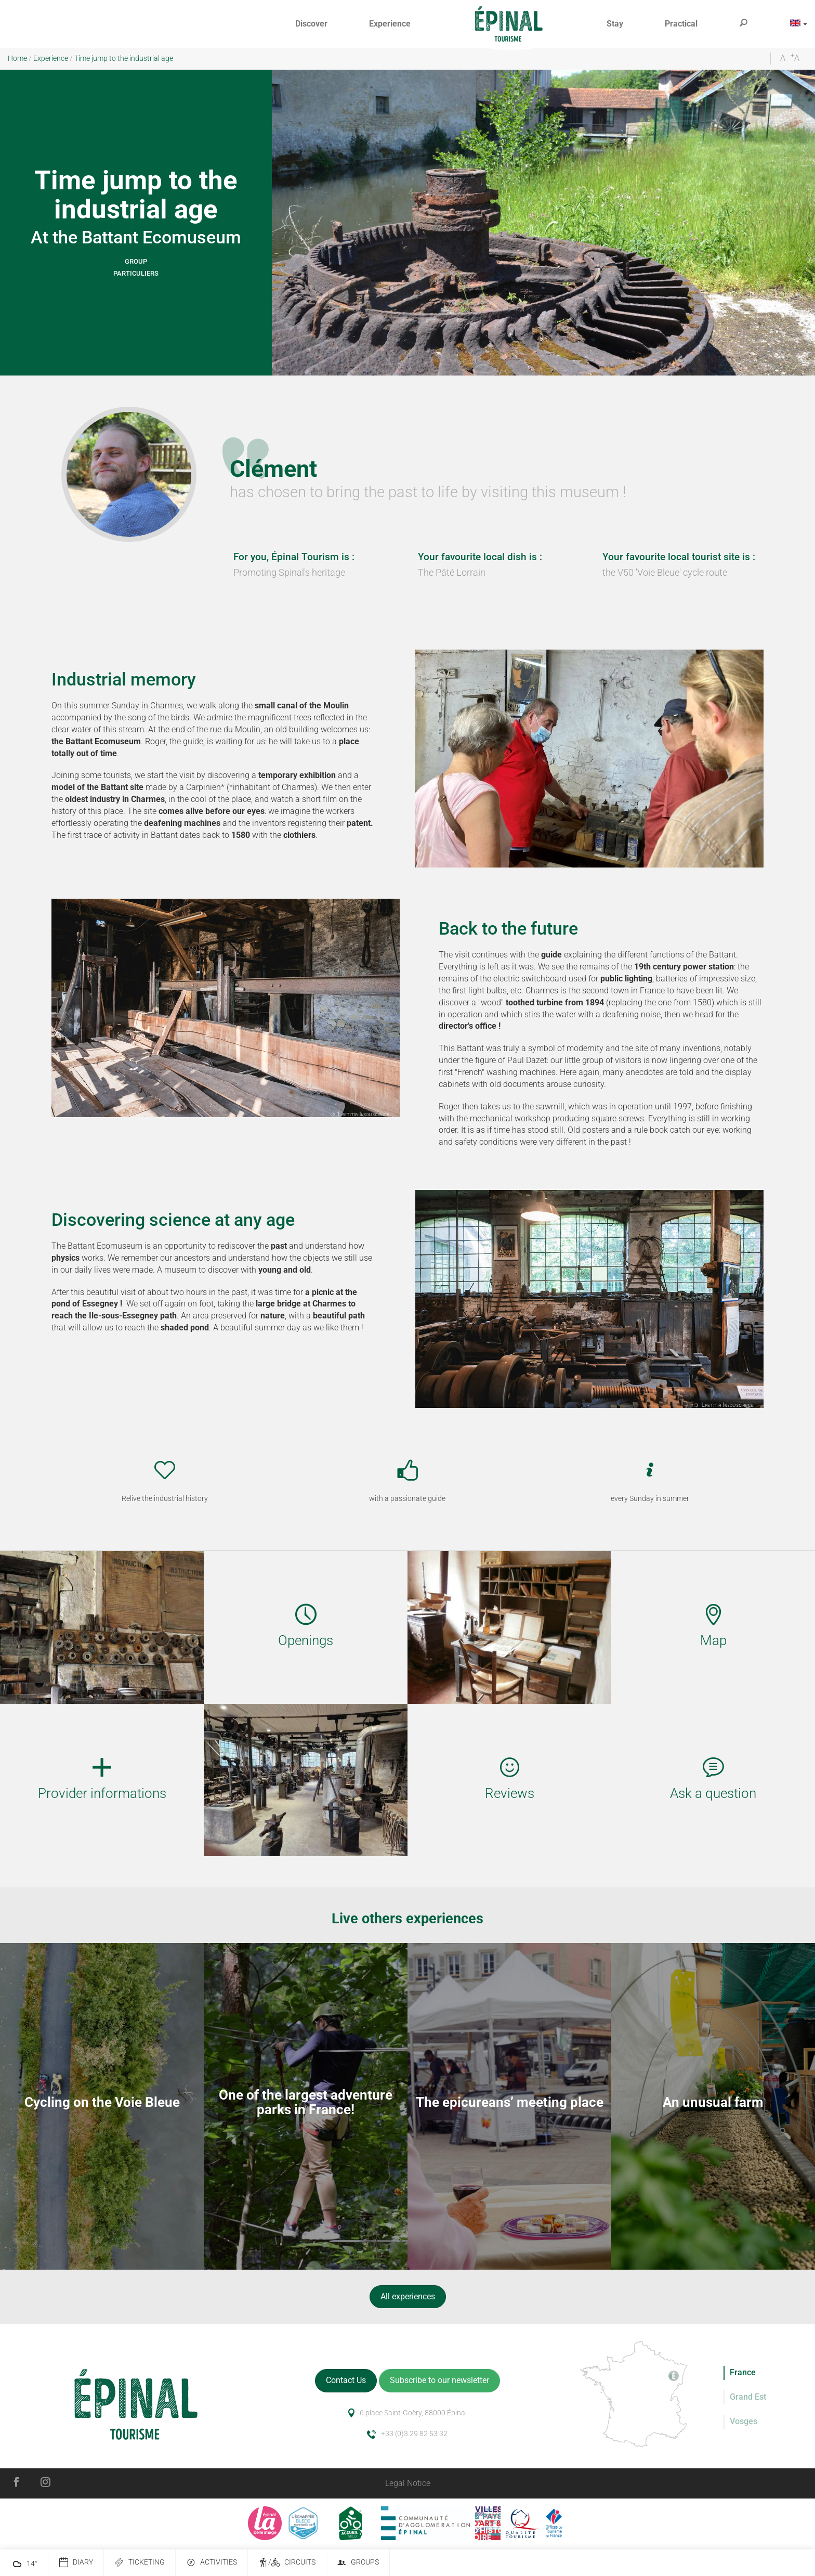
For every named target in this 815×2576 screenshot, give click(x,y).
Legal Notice (407, 2483)
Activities (211, 2563)
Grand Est (748, 2397)
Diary (76, 2563)
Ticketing (139, 2563)
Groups (358, 2563)
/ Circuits (287, 2563)
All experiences (407, 2296)
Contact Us (346, 2380)
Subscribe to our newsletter (439, 2380)
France (743, 2372)
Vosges (743, 2421)
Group (136, 261)
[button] (311, 24)
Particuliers (136, 273)
